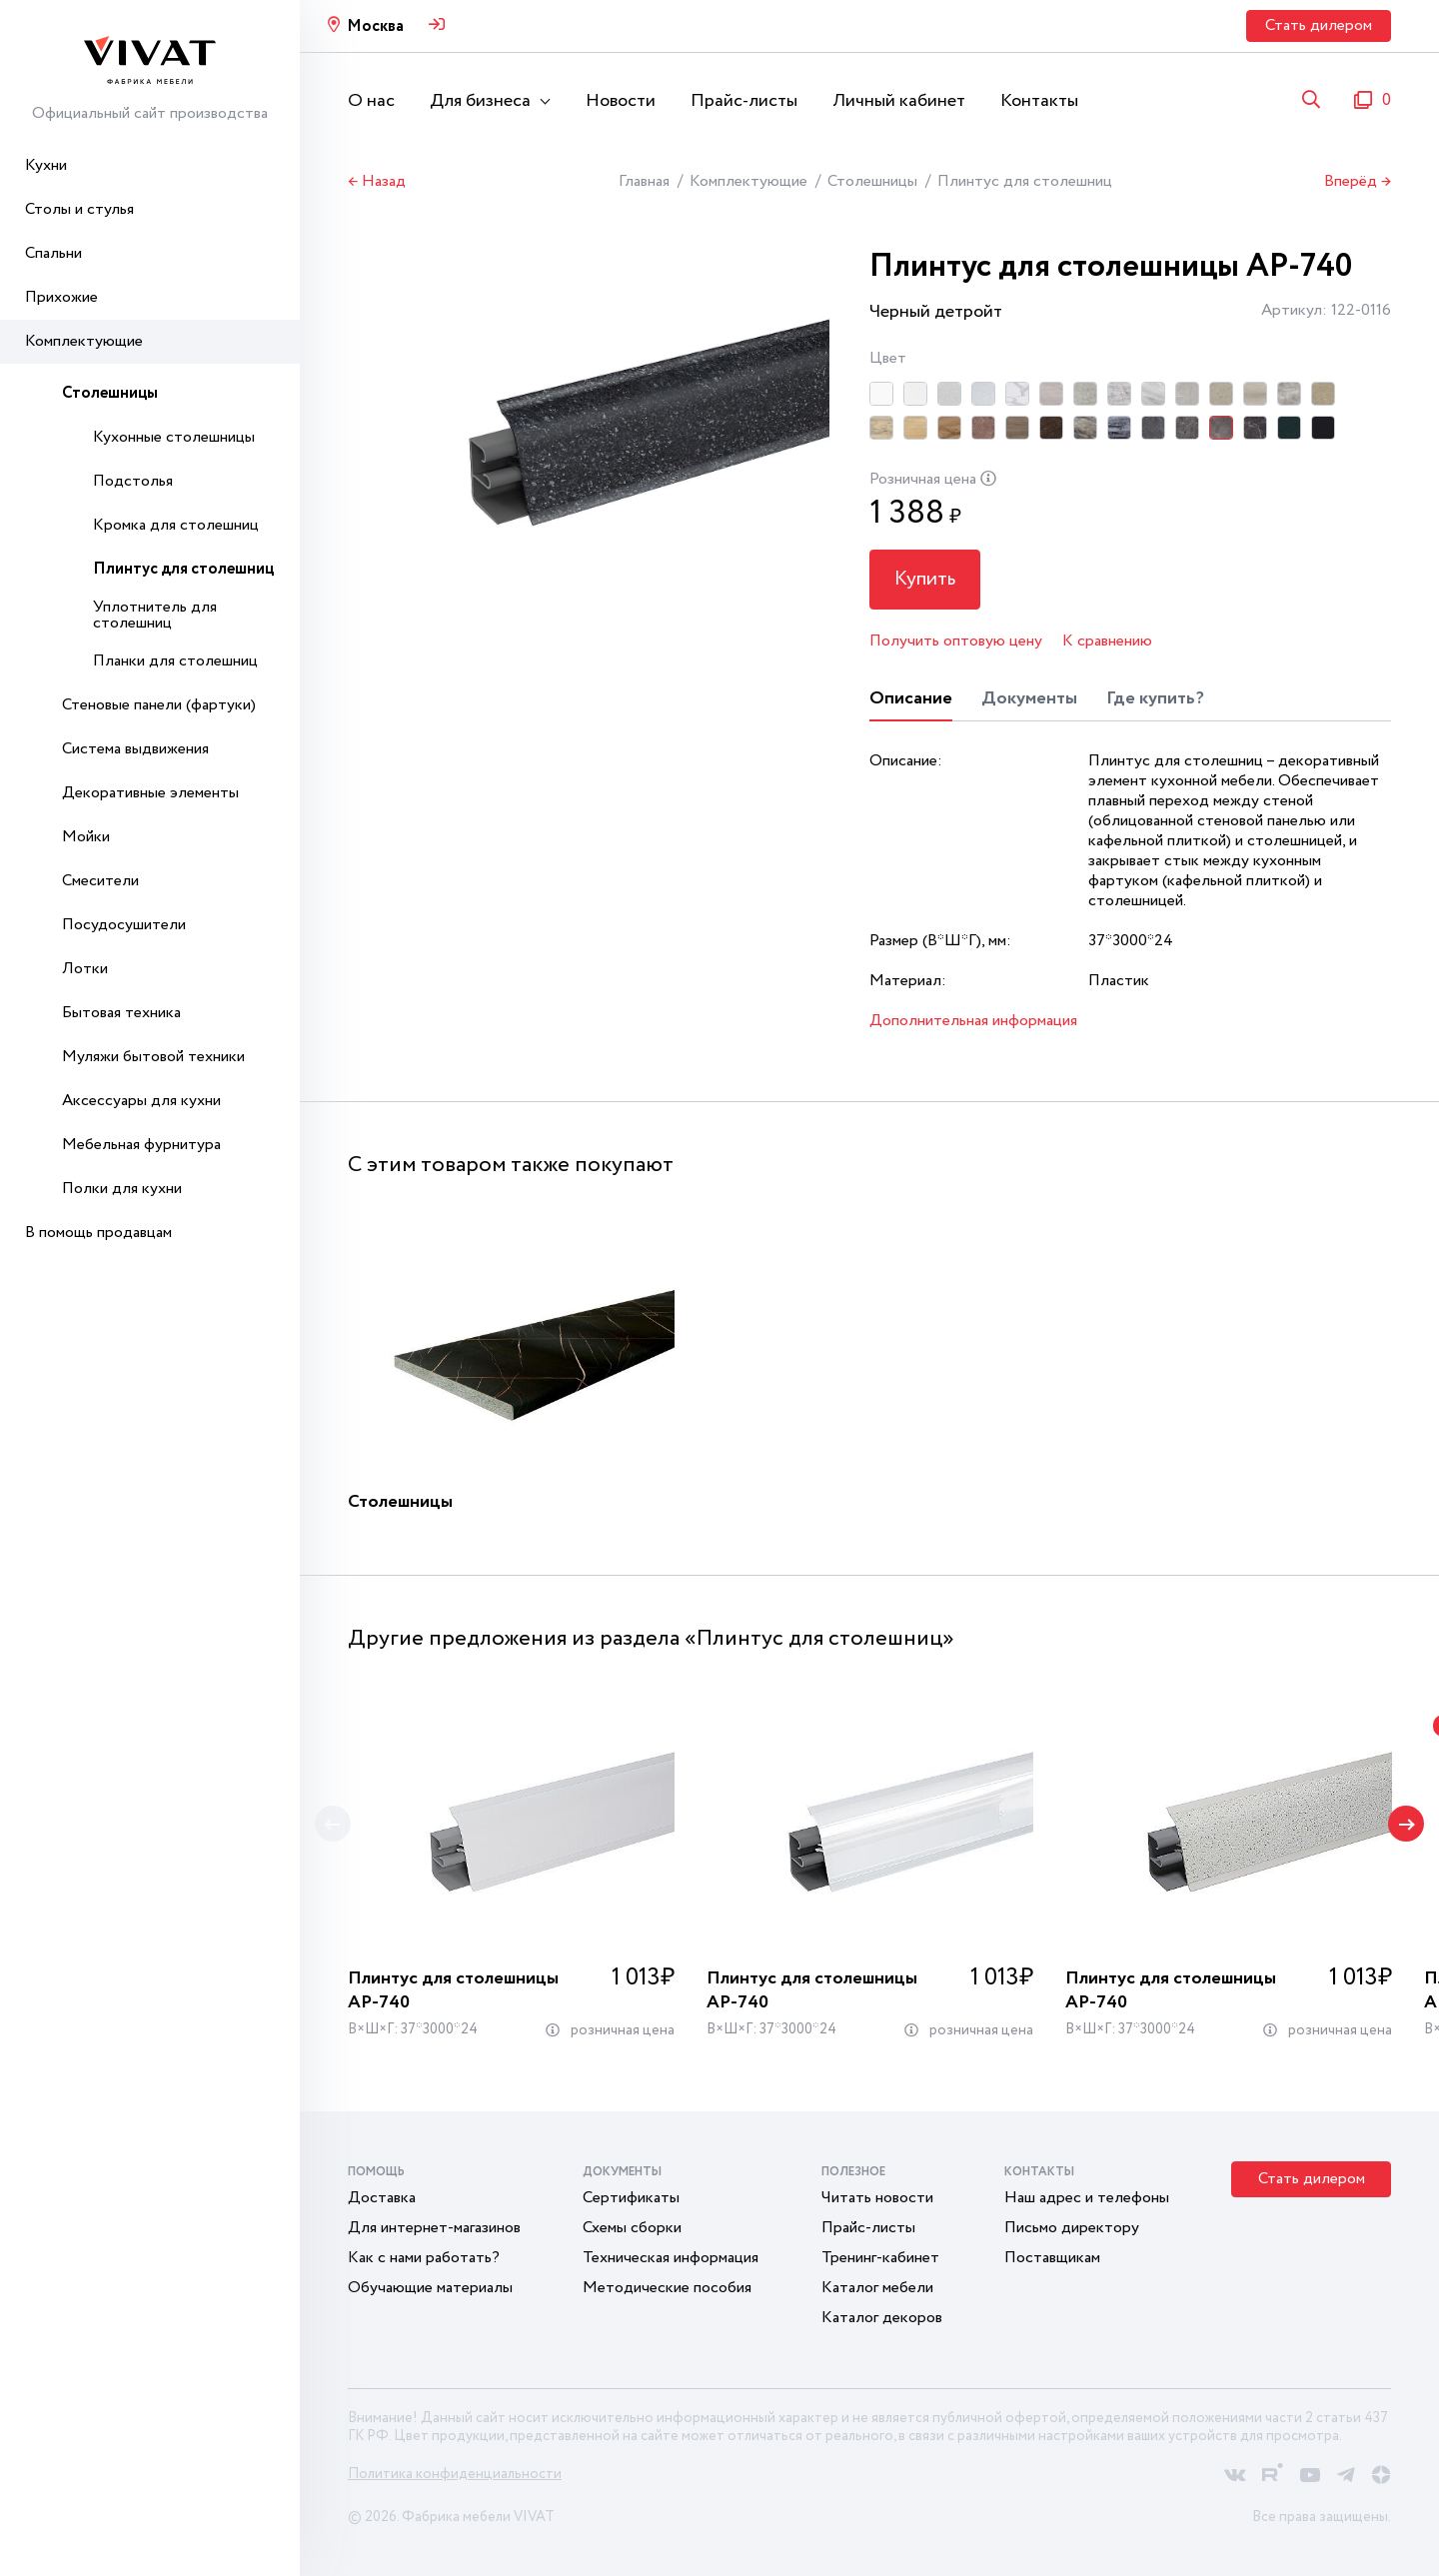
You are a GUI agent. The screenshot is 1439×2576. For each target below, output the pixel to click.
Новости (621, 101)
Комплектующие (84, 341)
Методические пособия (667, 2287)
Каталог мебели (877, 2287)
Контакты (1039, 101)
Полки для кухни (122, 1188)
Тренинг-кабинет (880, 2257)
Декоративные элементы (150, 792)
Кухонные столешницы (174, 437)
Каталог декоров (881, 2317)
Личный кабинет (898, 101)
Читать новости (877, 2197)
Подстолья (133, 481)
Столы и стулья (79, 209)
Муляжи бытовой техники (153, 1056)
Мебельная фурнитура (141, 1144)
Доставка (382, 2197)
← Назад (377, 182)
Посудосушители (124, 924)
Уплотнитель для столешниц (155, 615)
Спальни (53, 253)
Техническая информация (670, 2257)
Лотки (85, 968)
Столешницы (110, 393)
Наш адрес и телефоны (1086, 2197)
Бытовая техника (121, 1012)
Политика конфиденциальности (455, 2474)
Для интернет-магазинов (434, 2227)
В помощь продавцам (98, 1232)
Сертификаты (631, 2197)
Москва (375, 26)
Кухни (46, 165)
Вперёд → (1357, 182)
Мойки (86, 836)
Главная (644, 181)
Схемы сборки (632, 2227)
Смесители (100, 880)
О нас (371, 101)
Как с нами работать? (424, 2257)
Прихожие (61, 297)
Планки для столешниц (175, 660)
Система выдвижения (135, 748)
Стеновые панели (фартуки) (159, 704)
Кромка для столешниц (176, 525)
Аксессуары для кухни (141, 1100)
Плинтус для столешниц (183, 569)
